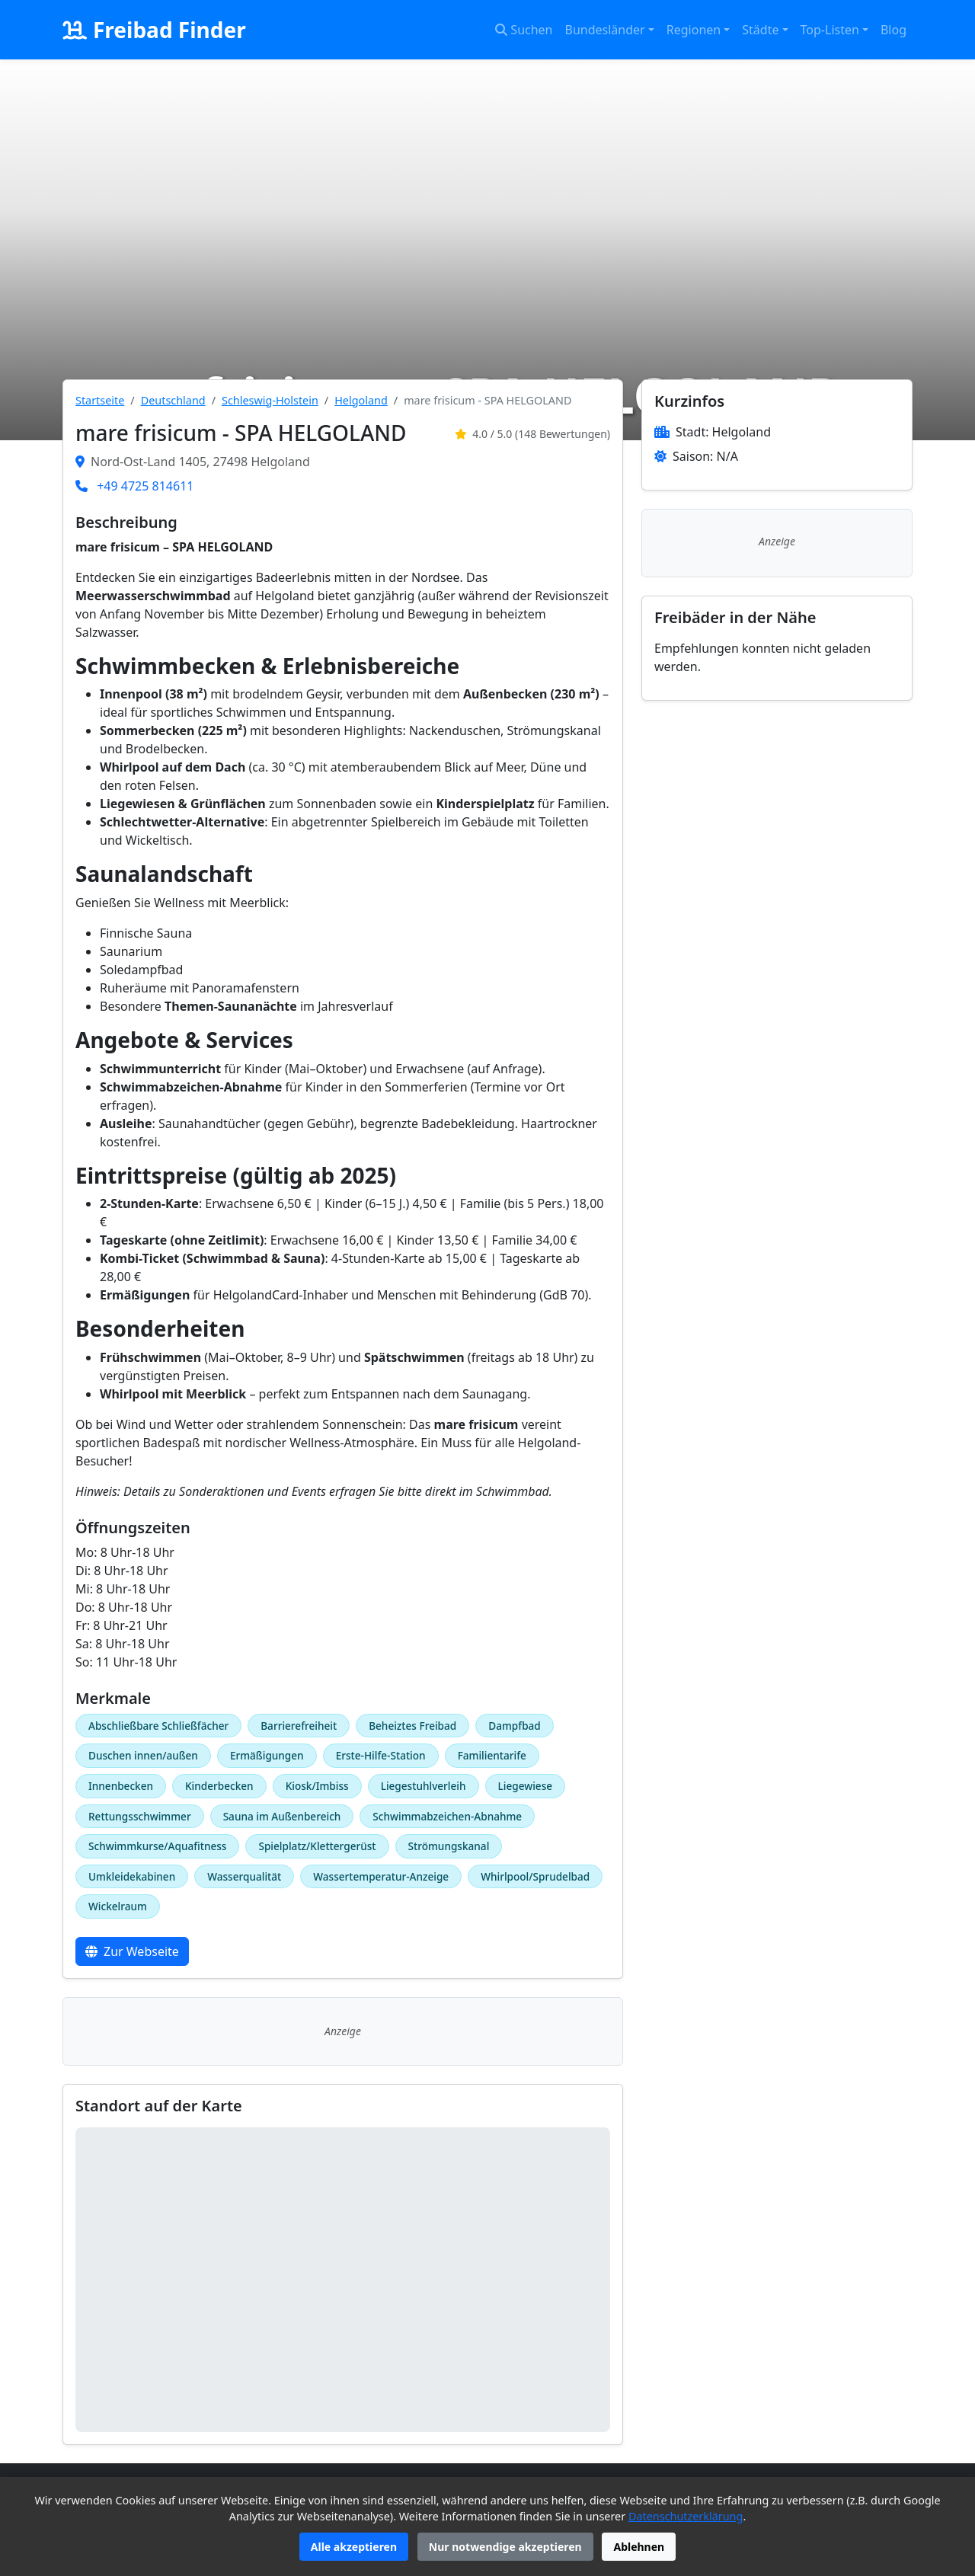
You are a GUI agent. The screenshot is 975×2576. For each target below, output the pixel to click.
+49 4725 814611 (145, 486)
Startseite (99, 400)
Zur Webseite (132, 1951)
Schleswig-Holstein (270, 400)
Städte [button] (760, 29)
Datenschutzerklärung (685, 2516)
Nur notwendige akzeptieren (505, 2546)
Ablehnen (638, 2546)
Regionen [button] (694, 29)
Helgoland (361, 400)
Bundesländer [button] (605, 29)
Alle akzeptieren (354, 2546)
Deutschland (173, 400)
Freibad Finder (154, 29)
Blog (893, 29)
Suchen (523, 29)
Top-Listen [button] (830, 29)
